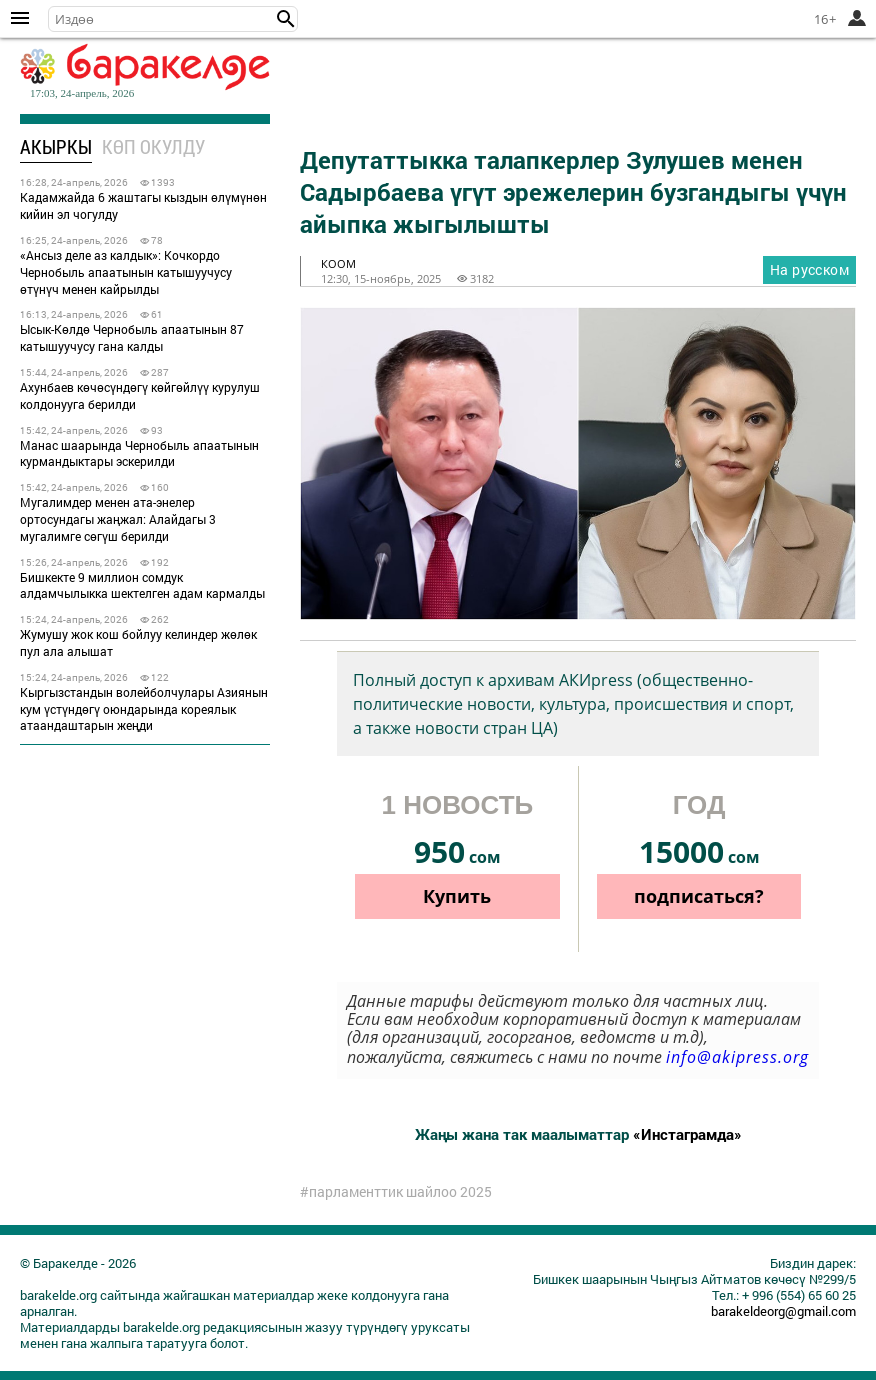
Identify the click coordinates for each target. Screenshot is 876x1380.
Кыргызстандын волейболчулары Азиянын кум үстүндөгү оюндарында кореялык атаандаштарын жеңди (144, 709)
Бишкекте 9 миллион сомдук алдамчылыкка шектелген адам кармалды (142, 585)
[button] (286, 19)
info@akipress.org (737, 1057)
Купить (457, 896)
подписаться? (699, 896)
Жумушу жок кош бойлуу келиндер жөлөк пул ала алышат (138, 642)
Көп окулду (153, 146)
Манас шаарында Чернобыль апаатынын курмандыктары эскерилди (139, 453)
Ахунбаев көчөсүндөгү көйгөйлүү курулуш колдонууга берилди (140, 395)
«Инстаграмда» (687, 1134)
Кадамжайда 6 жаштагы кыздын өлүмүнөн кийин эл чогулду (143, 205)
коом (338, 263)
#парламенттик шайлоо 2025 (396, 1192)
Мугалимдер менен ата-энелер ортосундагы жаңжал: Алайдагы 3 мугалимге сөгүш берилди (118, 519)
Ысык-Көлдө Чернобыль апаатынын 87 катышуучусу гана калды (132, 337)
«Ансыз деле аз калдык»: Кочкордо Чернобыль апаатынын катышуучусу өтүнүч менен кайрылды (126, 272)
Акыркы (56, 146)
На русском (809, 269)
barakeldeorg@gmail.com (783, 1311)
